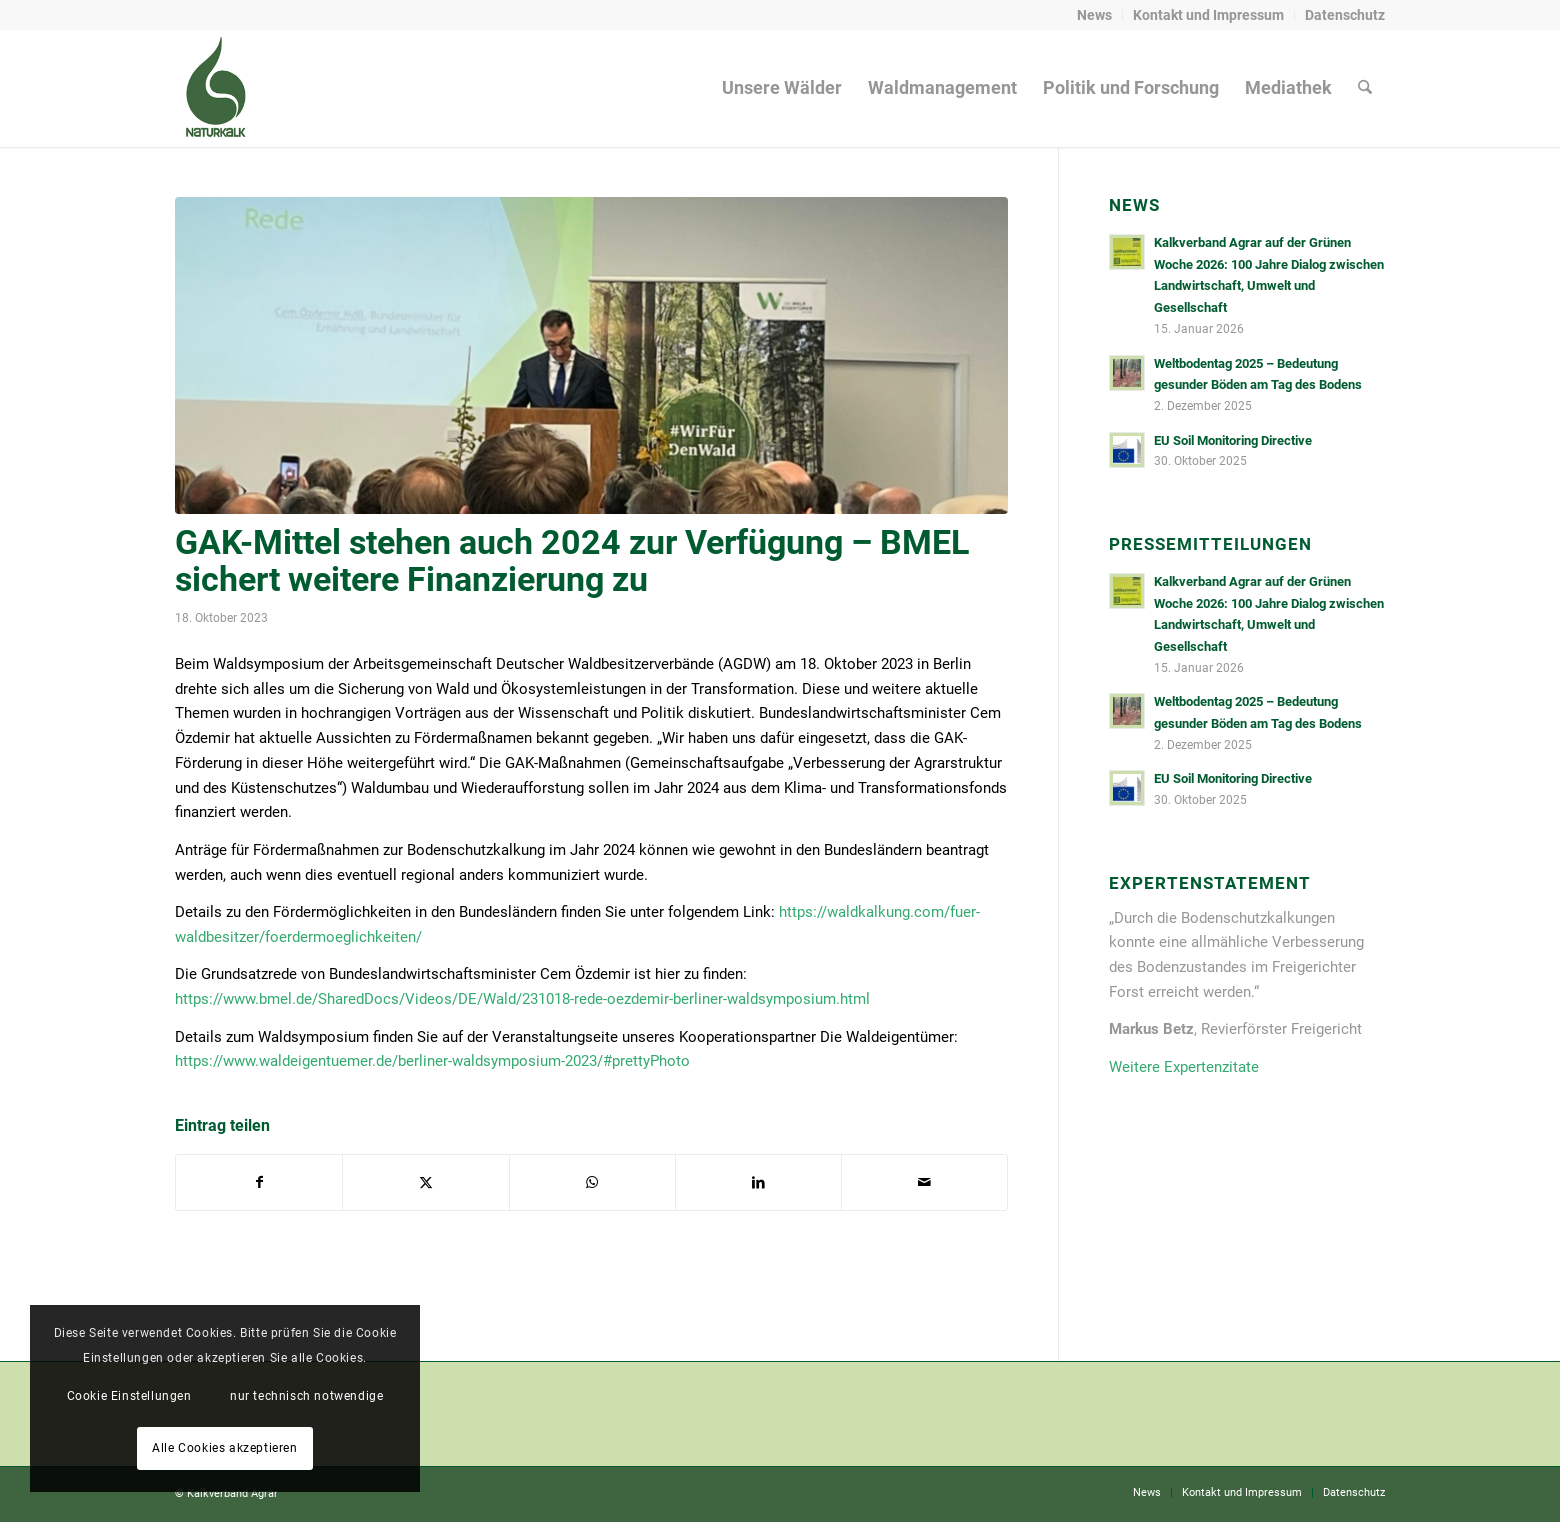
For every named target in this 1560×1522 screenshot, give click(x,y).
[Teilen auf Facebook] (259, 1182)
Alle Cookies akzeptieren (224, 1448)
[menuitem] (1095, 15)
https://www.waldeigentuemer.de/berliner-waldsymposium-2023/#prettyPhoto (432, 1061)
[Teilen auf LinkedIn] (758, 1182)
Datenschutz (1345, 15)
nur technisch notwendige (306, 1396)
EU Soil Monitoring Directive (1233, 440)
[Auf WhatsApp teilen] (592, 1182)
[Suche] (1365, 88)
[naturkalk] (215, 88)
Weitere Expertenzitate (1184, 1067)
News (1094, 15)
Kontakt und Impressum (1208, 15)
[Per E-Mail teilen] (924, 1182)
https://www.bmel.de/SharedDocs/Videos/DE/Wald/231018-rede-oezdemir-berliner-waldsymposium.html (522, 999)
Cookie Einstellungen (129, 1396)
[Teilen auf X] (425, 1182)
